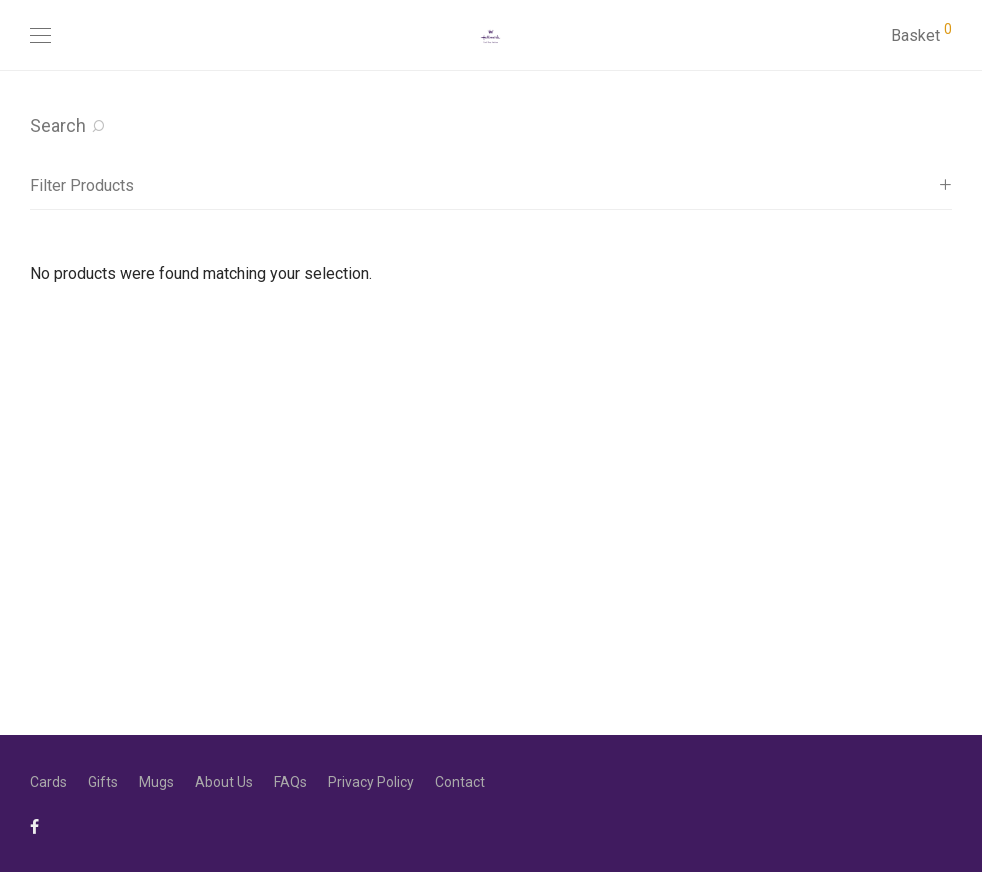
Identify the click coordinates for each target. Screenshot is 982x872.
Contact (460, 782)
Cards (48, 782)
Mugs (156, 782)
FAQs (290, 782)
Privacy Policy (371, 782)
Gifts (103, 782)
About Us (224, 782)
